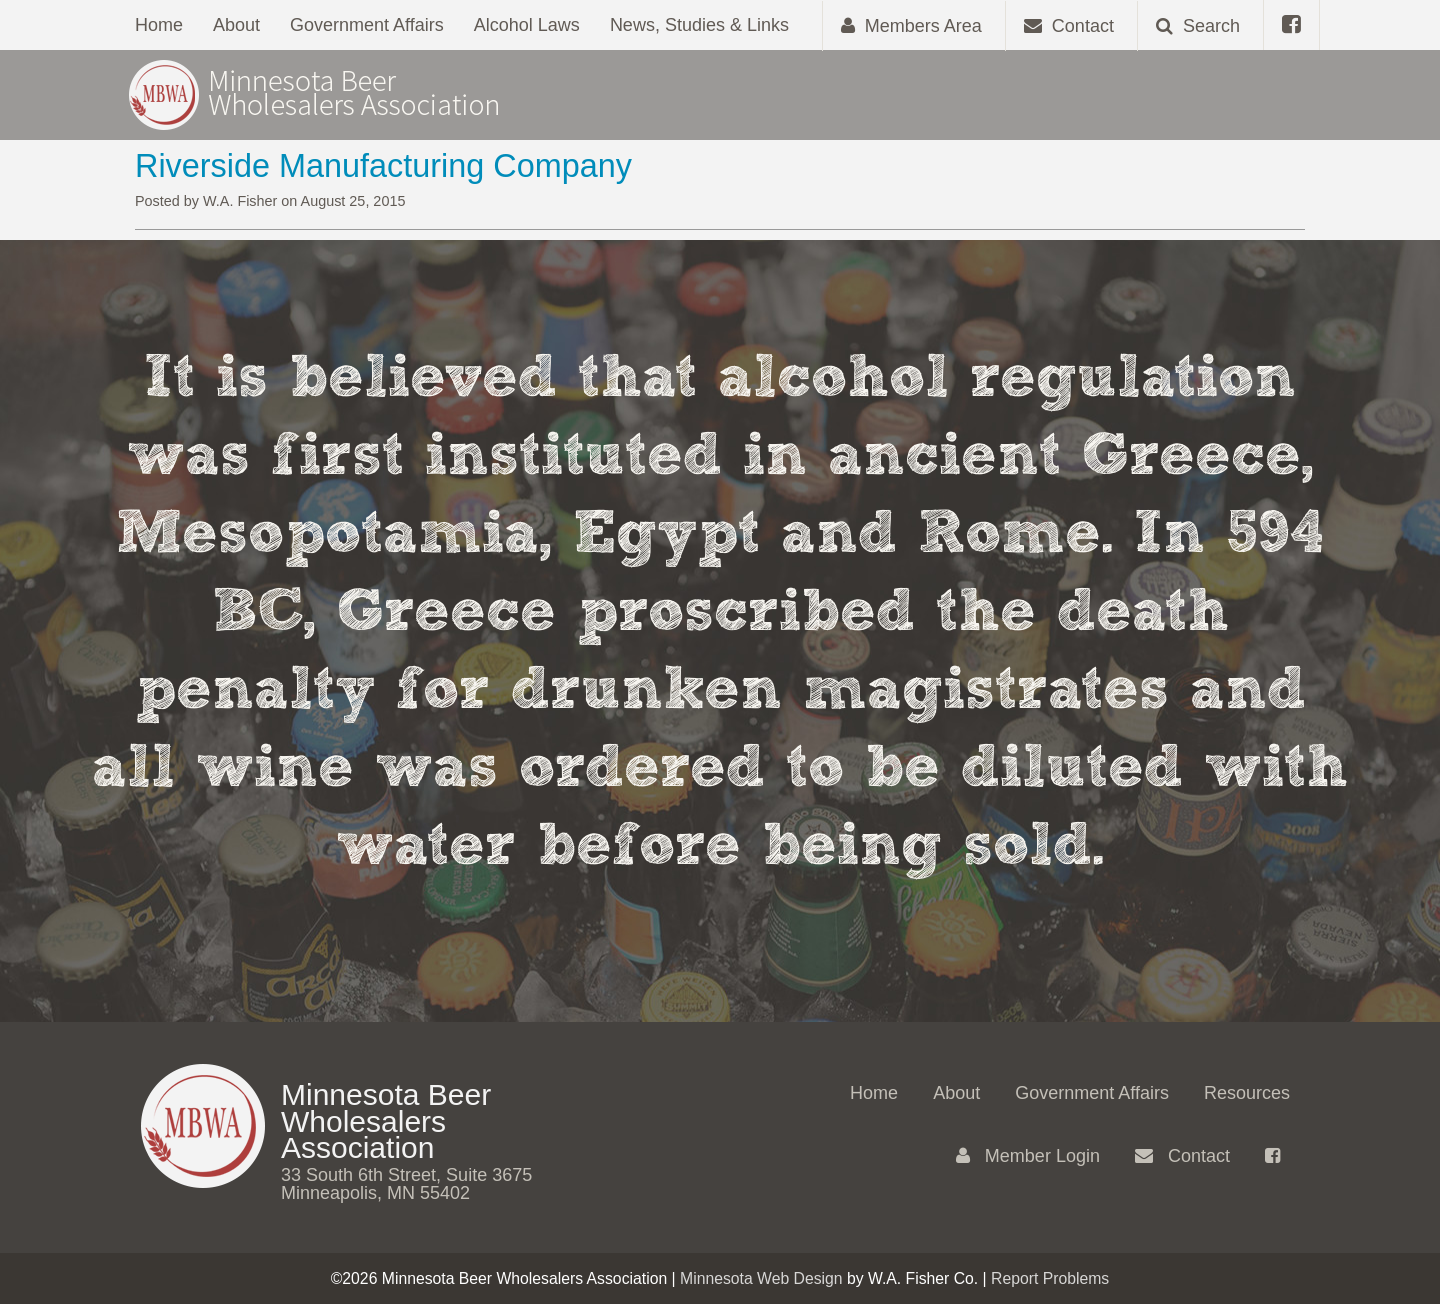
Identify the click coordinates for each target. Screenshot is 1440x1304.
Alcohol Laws (527, 25)
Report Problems (1050, 1278)
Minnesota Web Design (761, 1278)
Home (159, 25)
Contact (1182, 1156)
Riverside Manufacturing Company (383, 166)
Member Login (1028, 1156)
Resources (1247, 1093)
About (236, 25)
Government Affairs (367, 25)
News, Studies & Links (699, 25)
